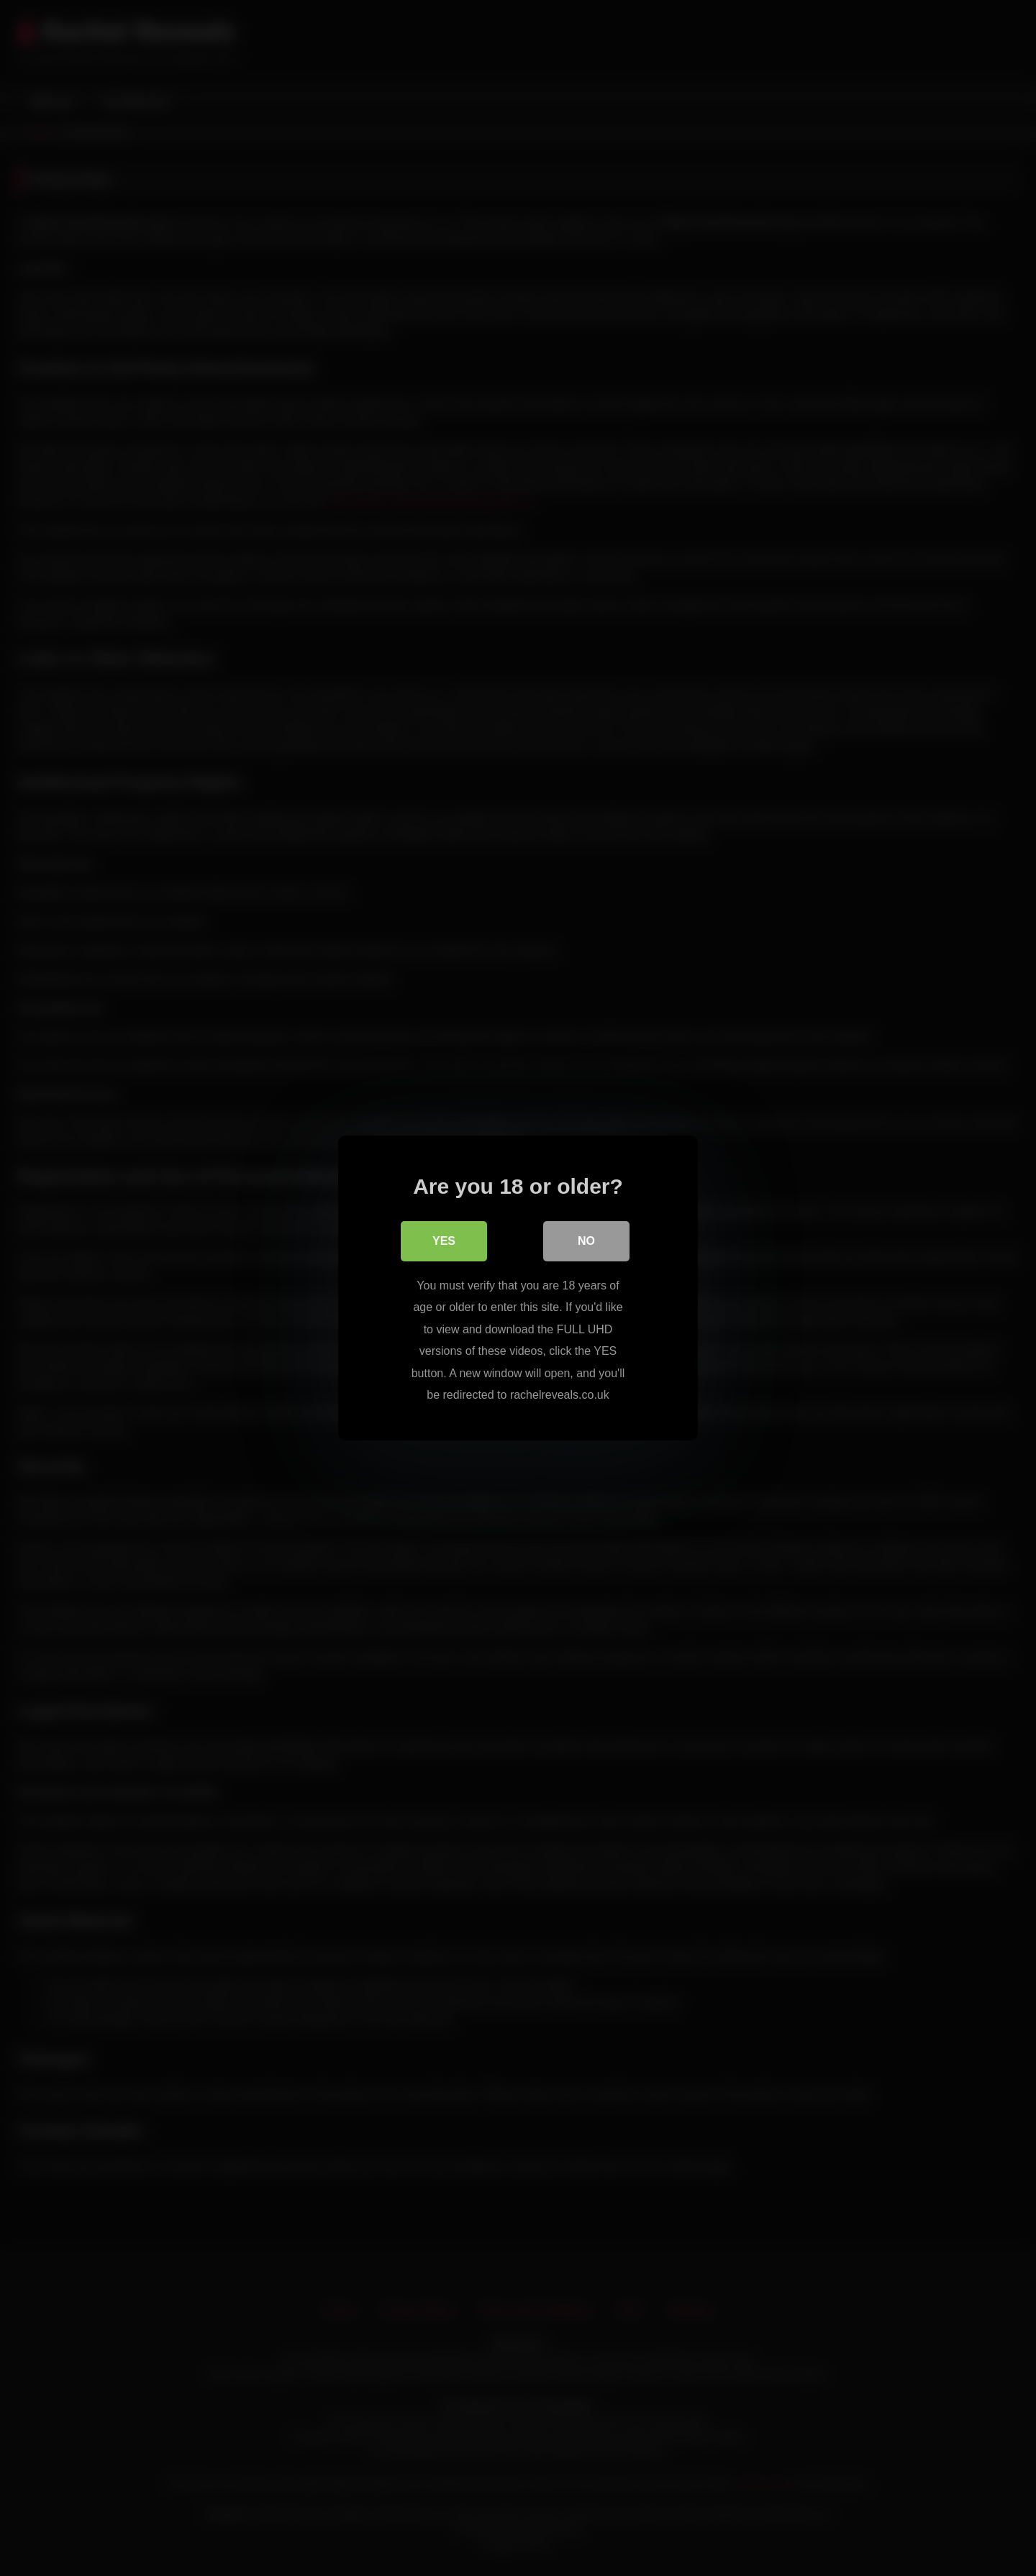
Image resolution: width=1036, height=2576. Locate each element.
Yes (443, 1241)
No (586, 1241)
